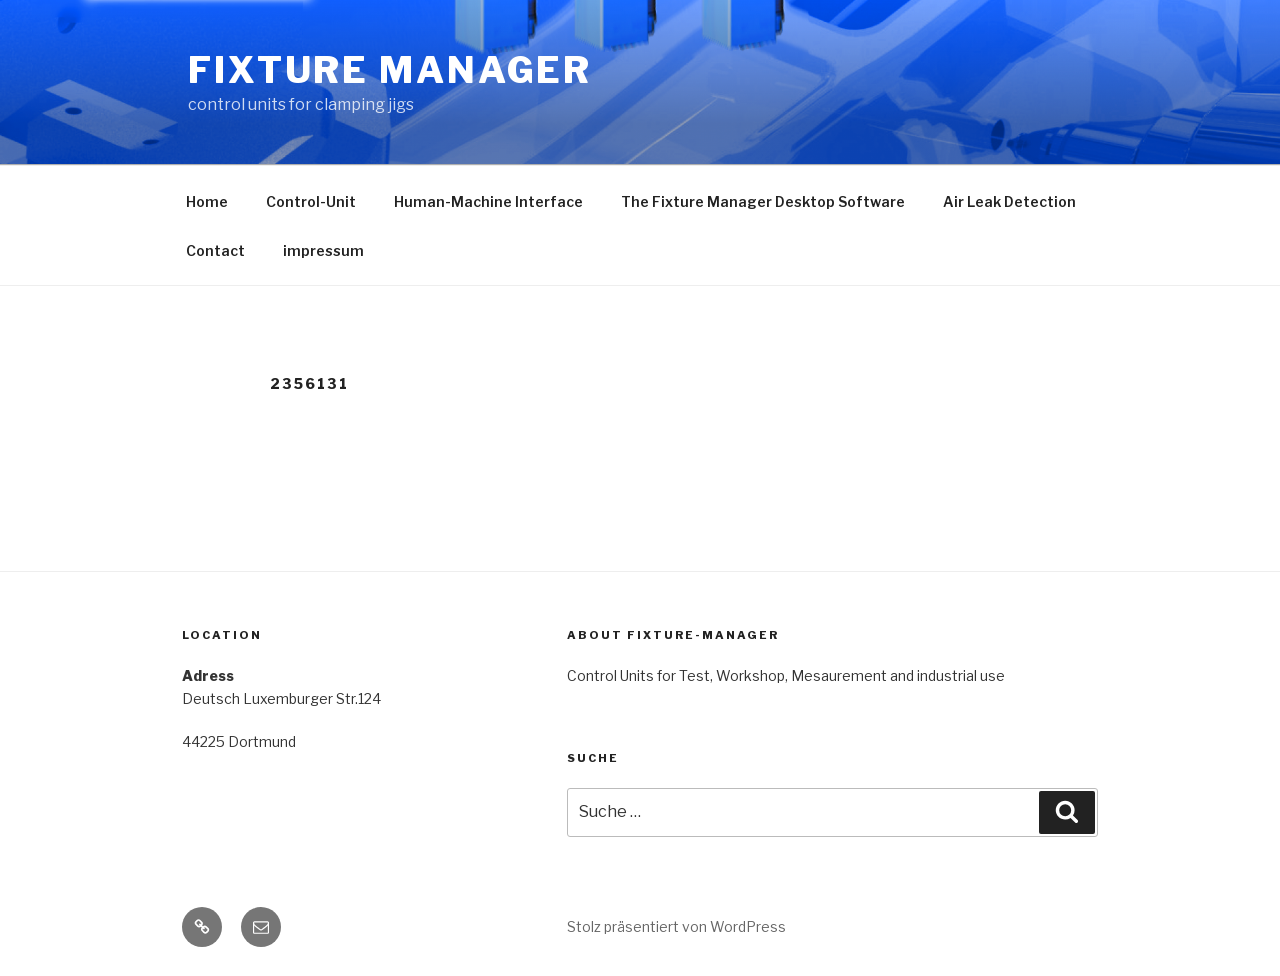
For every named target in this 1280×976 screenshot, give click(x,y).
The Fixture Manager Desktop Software (763, 201)
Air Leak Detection (1009, 201)
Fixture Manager (390, 70)
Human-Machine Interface (488, 201)
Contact (215, 250)
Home (207, 201)
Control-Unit (311, 201)
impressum (323, 250)
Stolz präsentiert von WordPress (676, 926)
